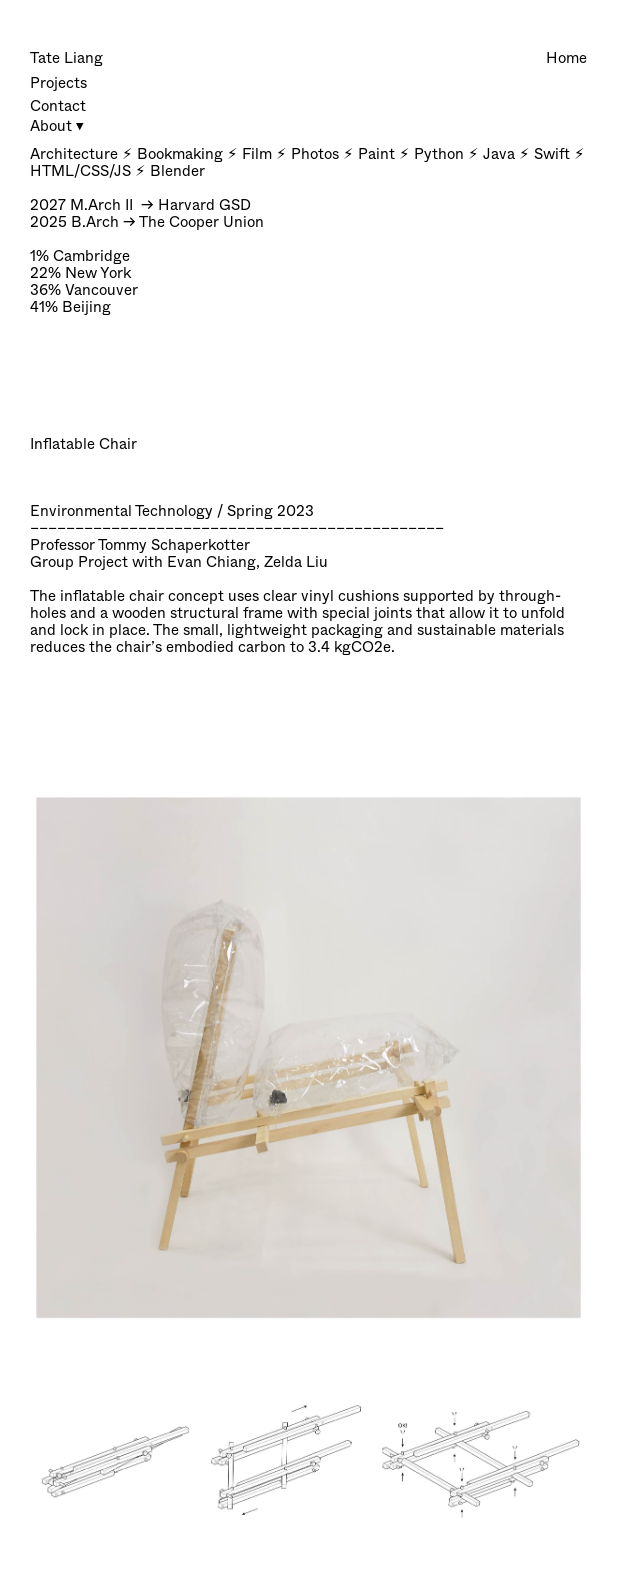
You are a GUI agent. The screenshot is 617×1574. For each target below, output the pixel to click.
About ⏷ (57, 126)
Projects (58, 83)
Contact (58, 106)
